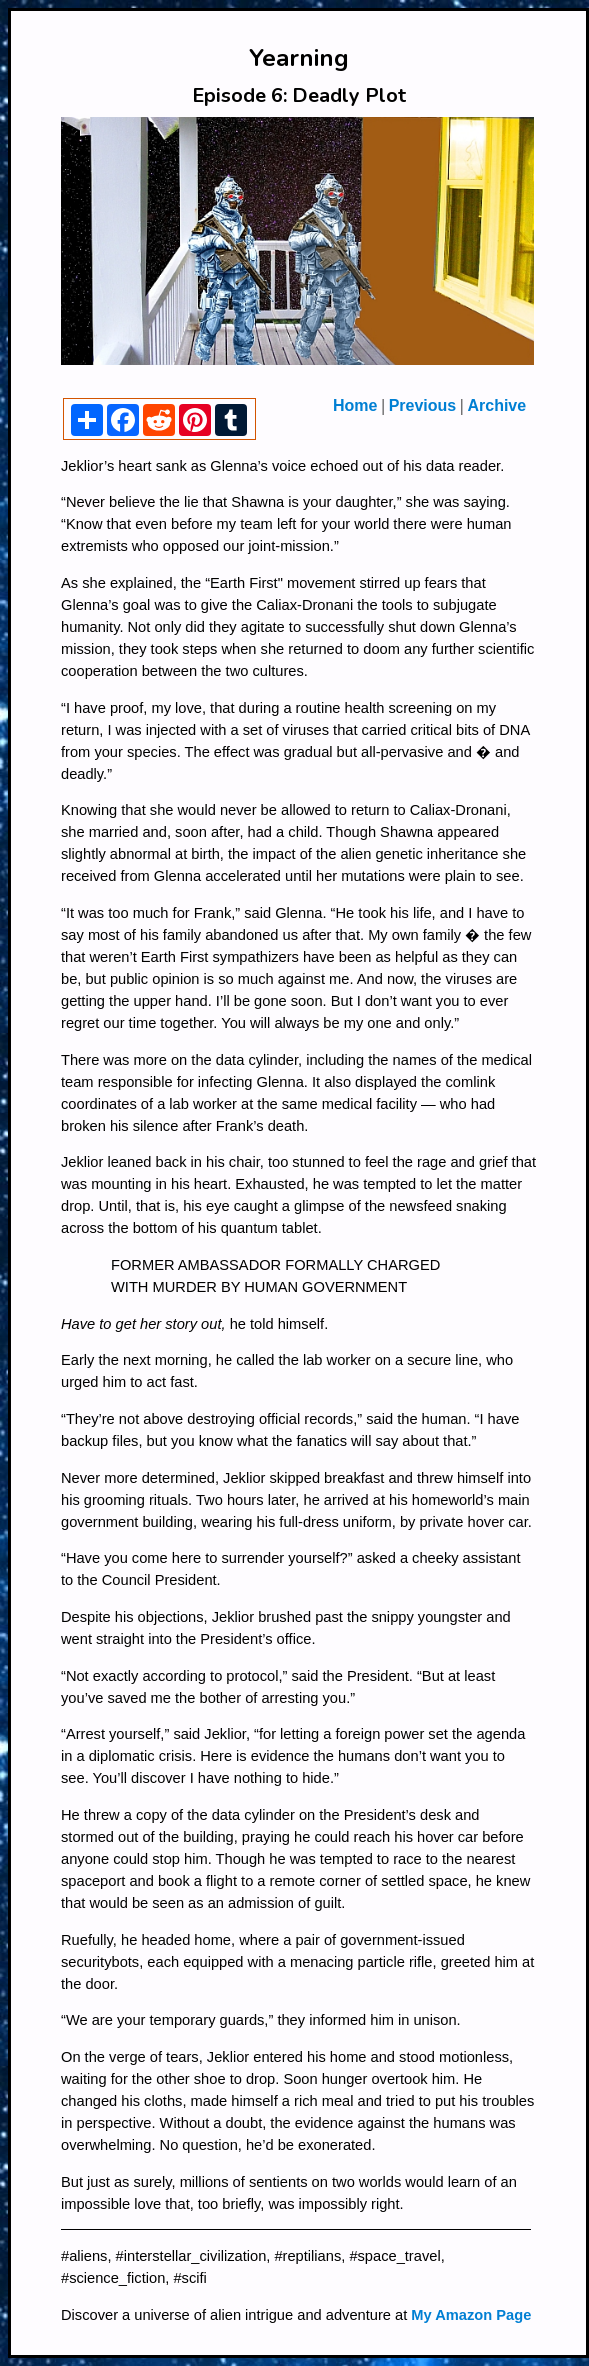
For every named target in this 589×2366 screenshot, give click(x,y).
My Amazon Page (471, 2315)
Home (355, 405)
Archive (496, 405)
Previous (423, 405)
